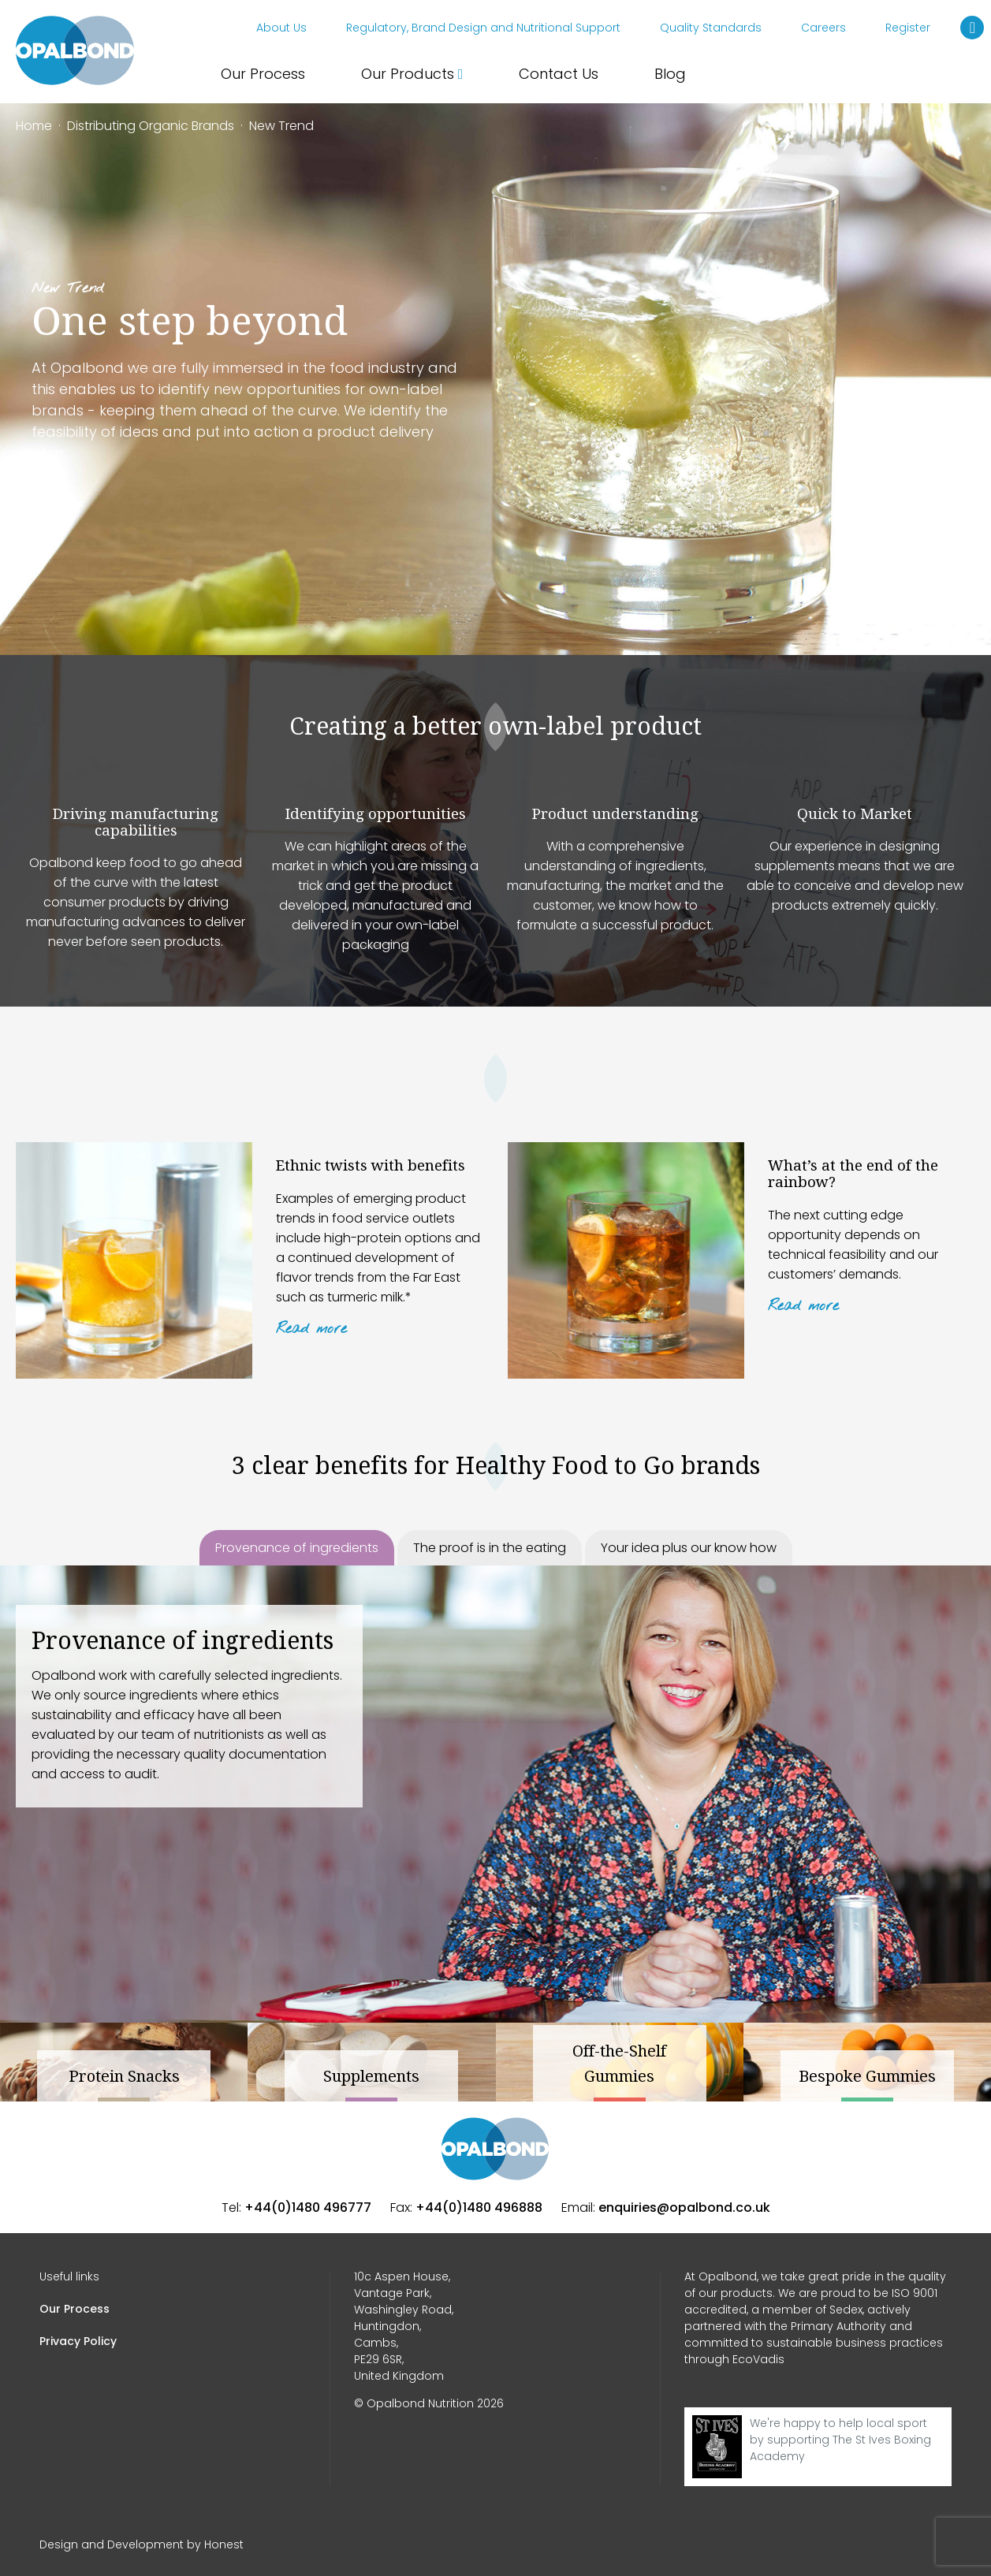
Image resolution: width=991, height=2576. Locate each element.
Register (907, 27)
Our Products (412, 74)
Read (311, 1329)
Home (34, 126)
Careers (823, 27)
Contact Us (558, 74)
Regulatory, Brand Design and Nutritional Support (483, 27)
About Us (281, 27)
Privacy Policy (78, 2341)
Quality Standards (711, 27)
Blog (670, 74)
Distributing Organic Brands (150, 126)
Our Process (263, 74)
